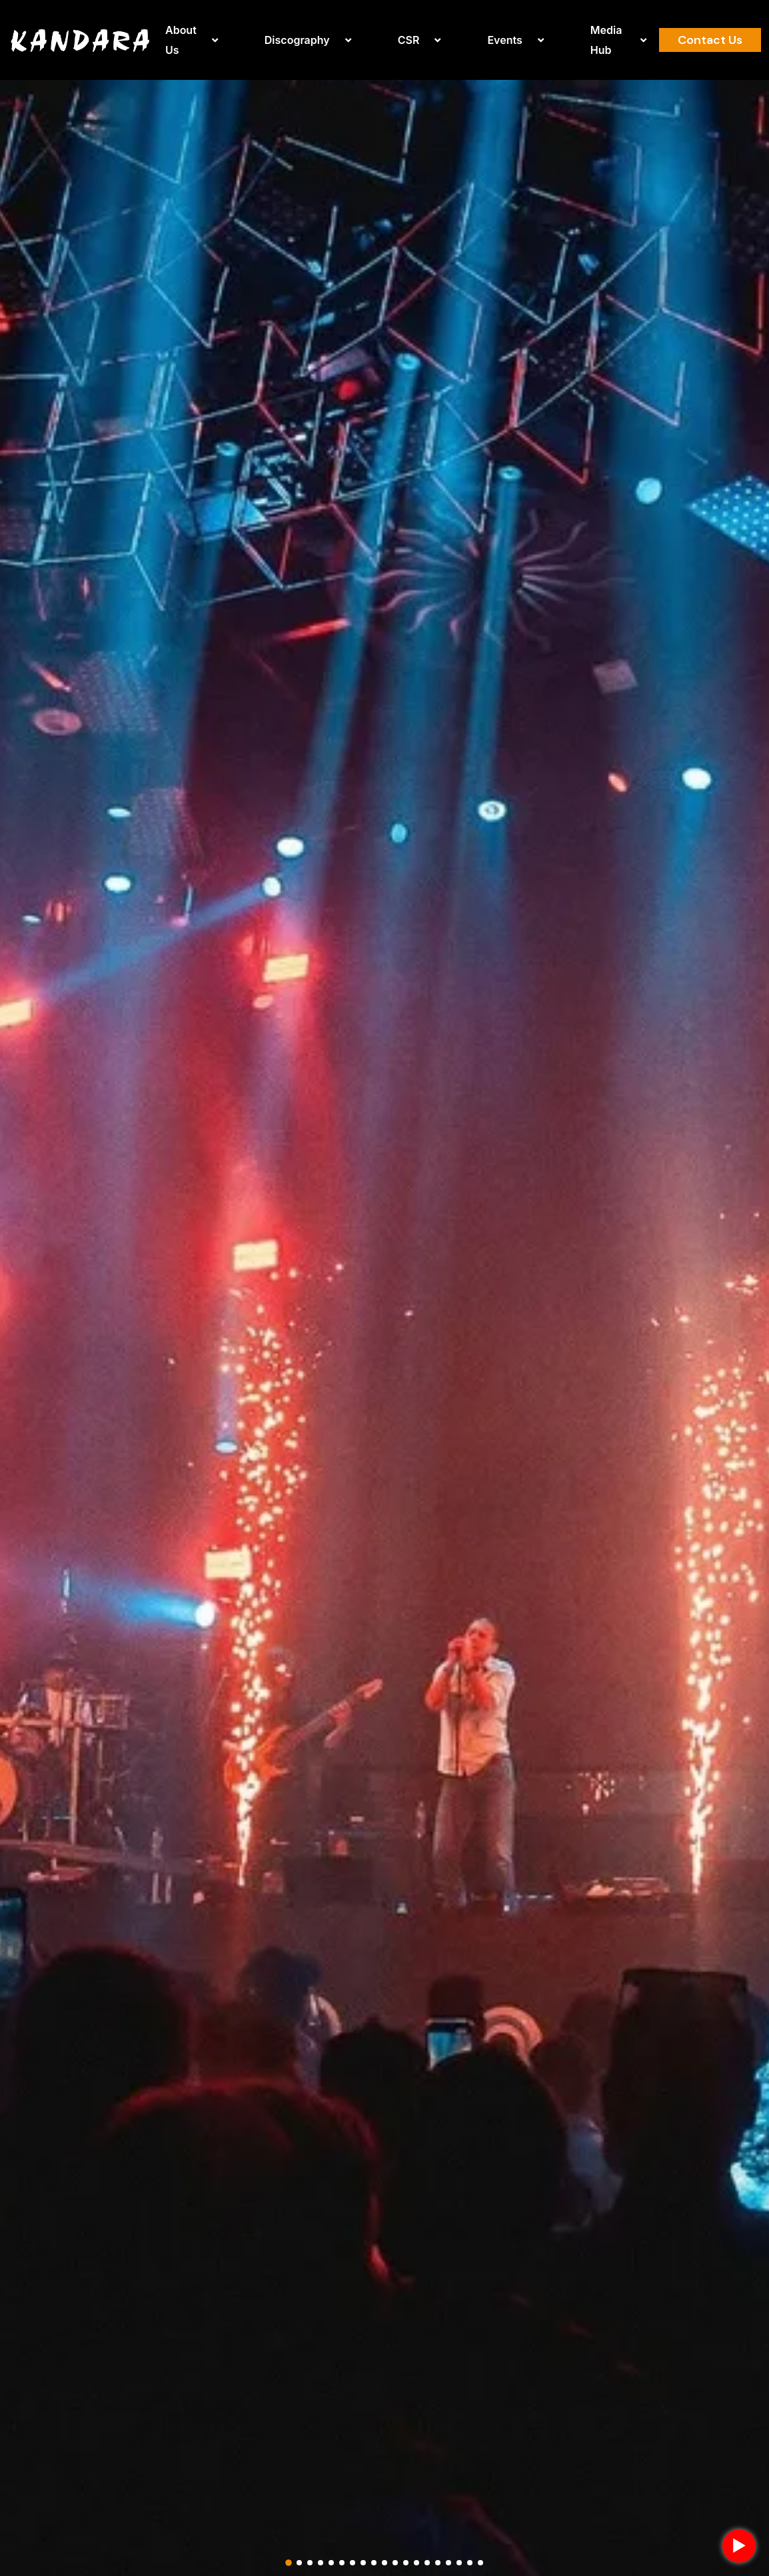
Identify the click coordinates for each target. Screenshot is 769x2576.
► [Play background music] (739, 2545)
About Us (191, 40)
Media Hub (618, 40)
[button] (288, 2562)
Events (515, 40)
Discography (308, 40)
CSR (419, 40)
